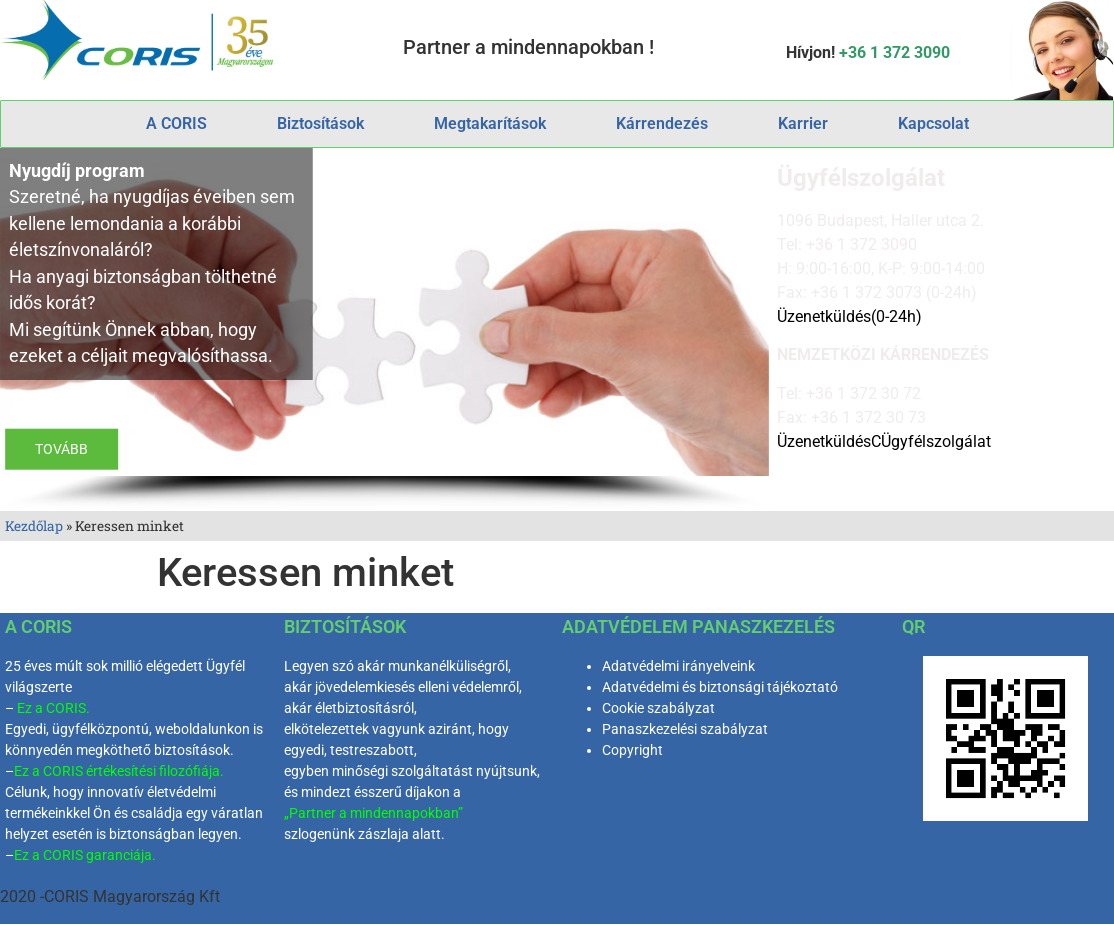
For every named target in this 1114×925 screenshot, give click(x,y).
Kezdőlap (34, 526)
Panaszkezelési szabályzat (685, 729)
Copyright (632, 750)
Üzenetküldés (824, 441)
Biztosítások (320, 123)
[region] (384, 329)
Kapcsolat (933, 123)
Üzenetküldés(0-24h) (849, 316)
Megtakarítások (490, 123)
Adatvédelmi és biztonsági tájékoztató (720, 687)
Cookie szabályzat (658, 708)
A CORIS (176, 123)
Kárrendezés (662, 123)
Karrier (803, 123)
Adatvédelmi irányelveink (678, 666)
